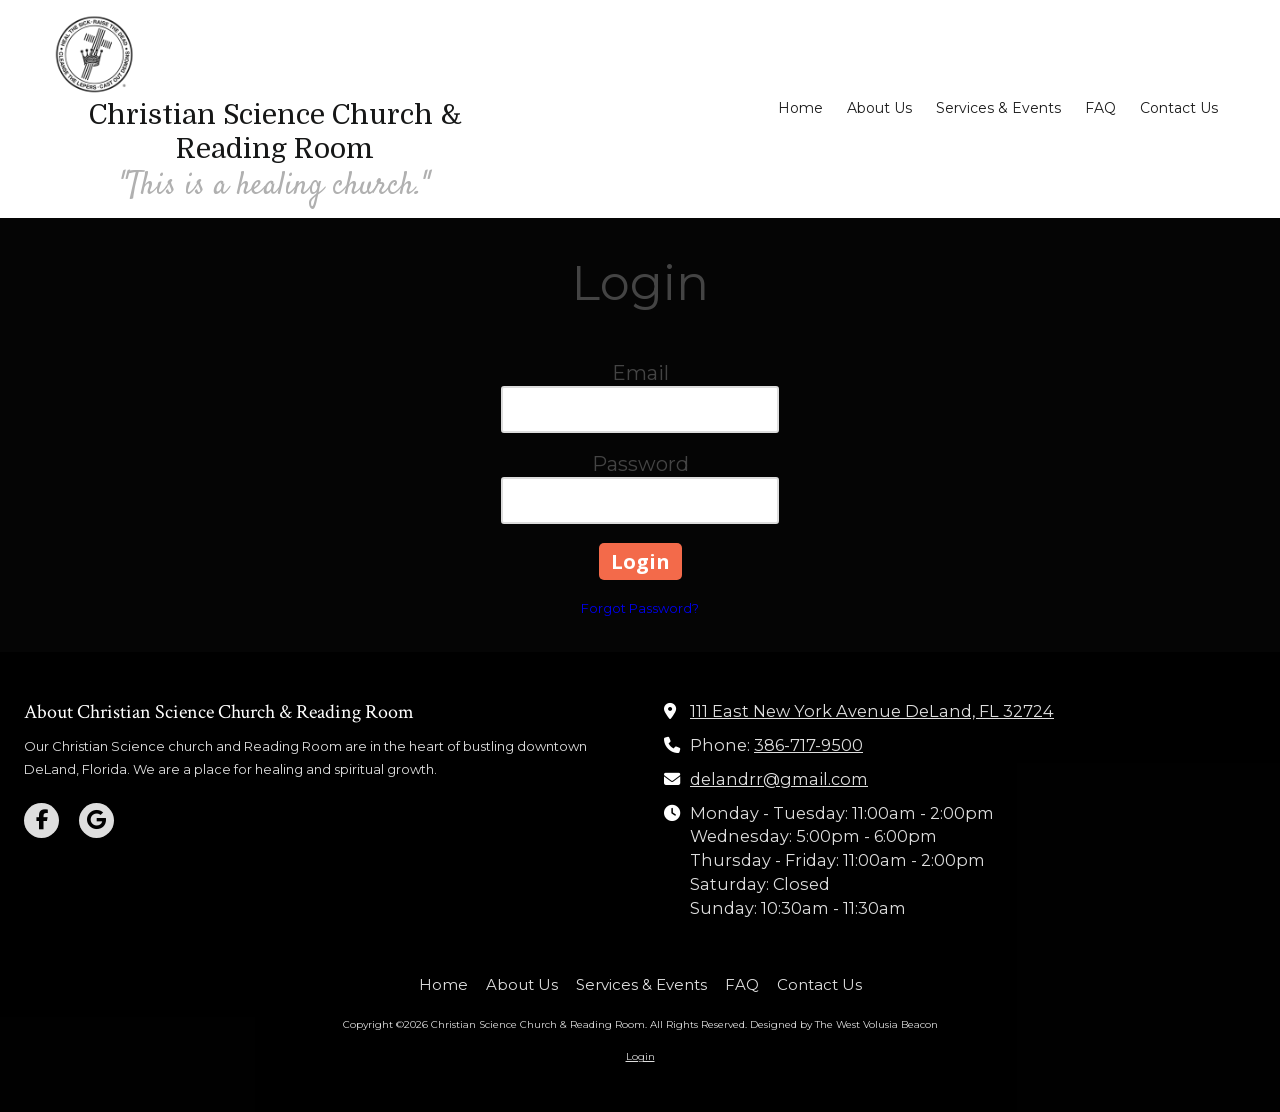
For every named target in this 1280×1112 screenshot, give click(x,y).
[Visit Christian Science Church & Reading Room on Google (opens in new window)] (96, 820)
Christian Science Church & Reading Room (275, 132)
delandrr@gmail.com (779, 779)
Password (640, 464)
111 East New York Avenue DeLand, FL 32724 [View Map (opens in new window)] (872, 711)
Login (640, 1056)
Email (640, 373)
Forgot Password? (640, 608)
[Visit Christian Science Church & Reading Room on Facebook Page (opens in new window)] (41, 820)
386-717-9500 (808, 745)
